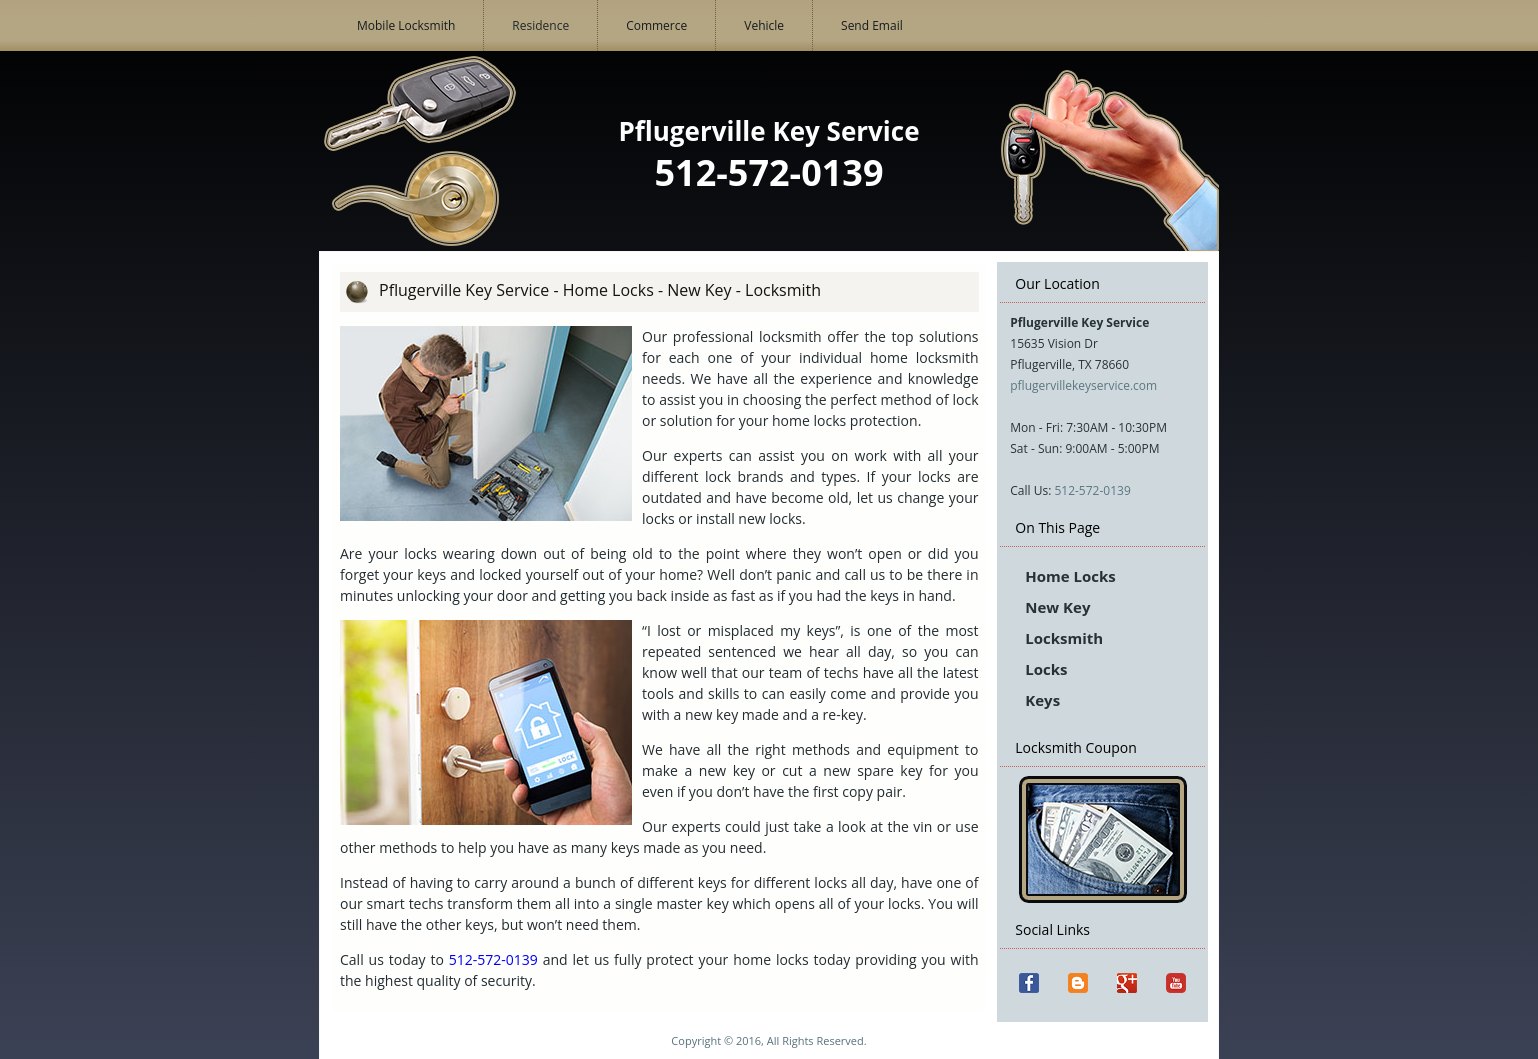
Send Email (872, 25)
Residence (540, 25)
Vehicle (764, 25)
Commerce (656, 25)
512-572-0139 (1092, 490)
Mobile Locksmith (406, 25)
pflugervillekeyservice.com (1083, 385)
